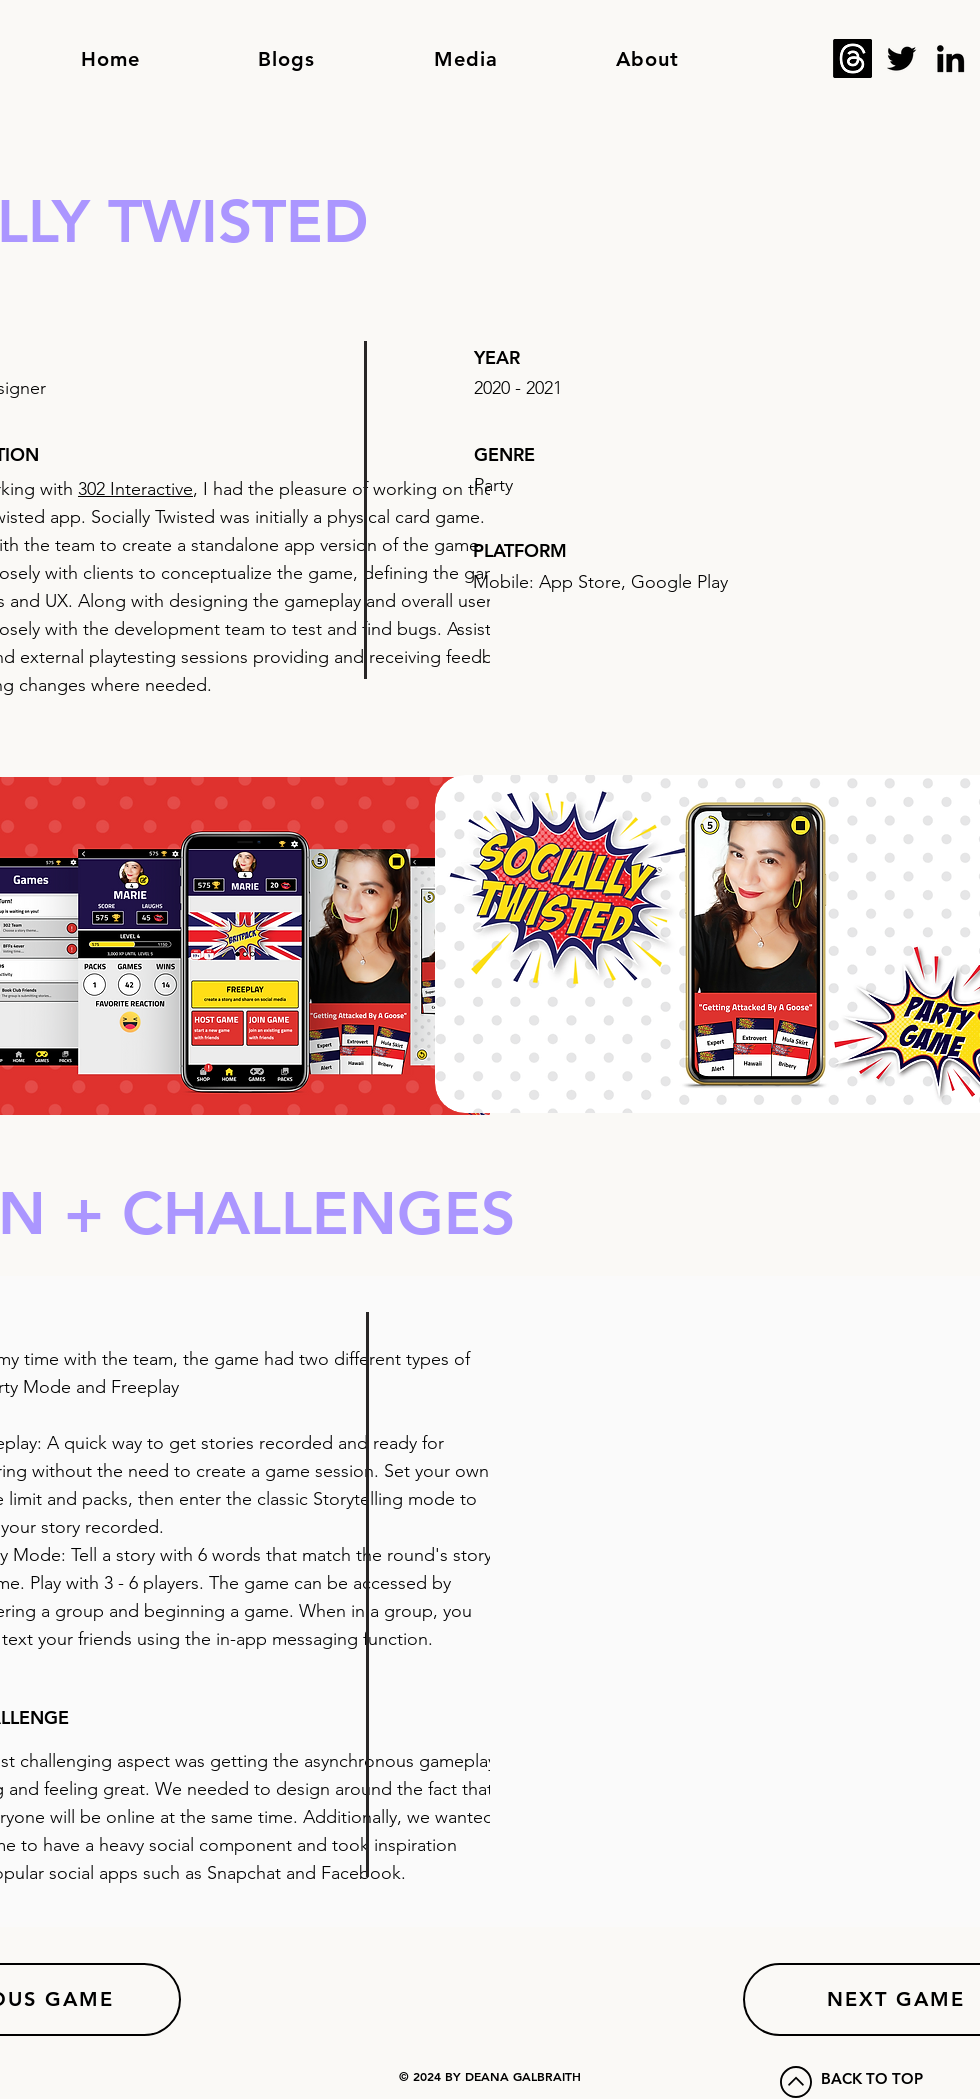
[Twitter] (901, 58)
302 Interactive (135, 489)
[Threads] (852, 58)
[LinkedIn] (950, 58)
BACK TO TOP (872, 2078)
